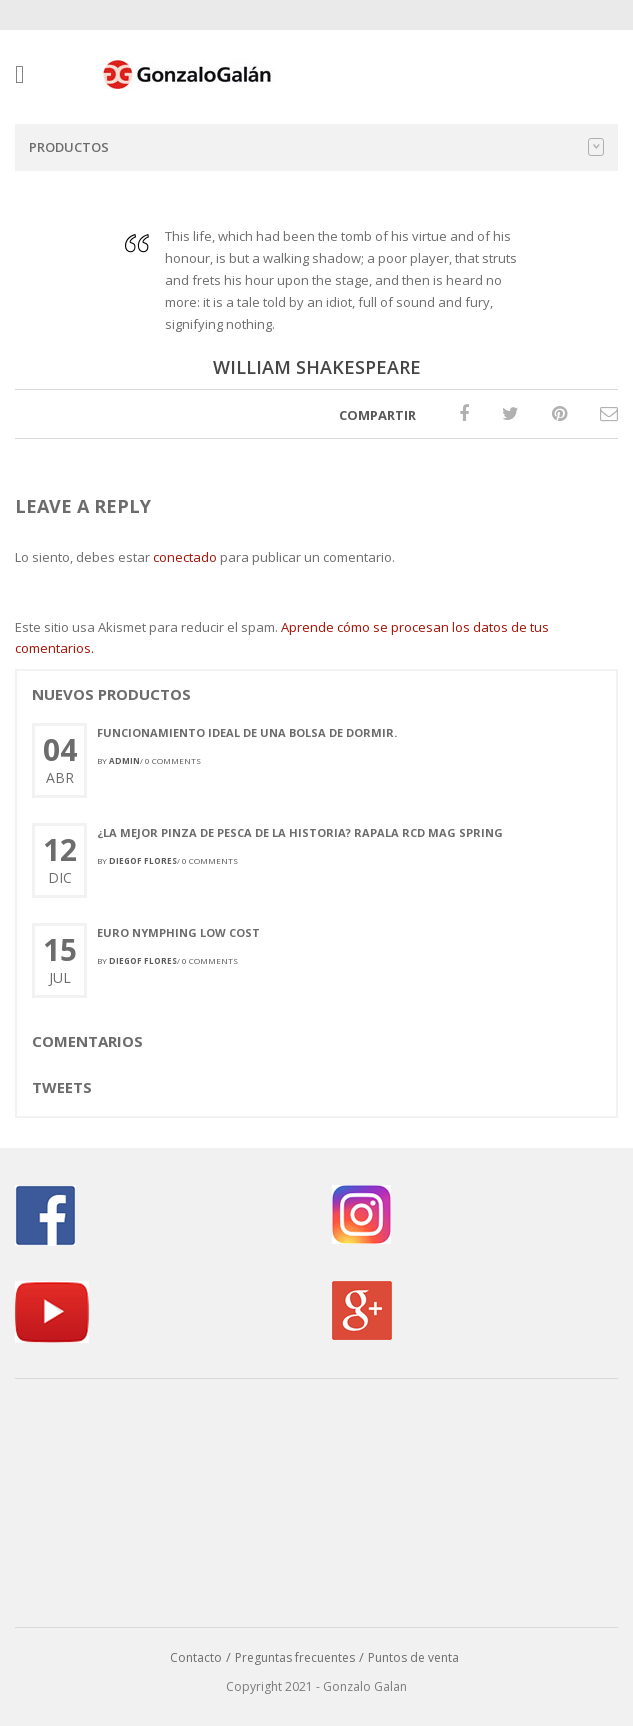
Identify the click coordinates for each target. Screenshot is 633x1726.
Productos (316, 147)
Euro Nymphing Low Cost (178, 932)
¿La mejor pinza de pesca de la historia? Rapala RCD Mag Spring (300, 832)
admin (124, 760)
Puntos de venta (413, 1657)
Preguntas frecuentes (295, 1657)
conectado (185, 557)
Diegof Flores (143, 860)
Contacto (196, 1657)
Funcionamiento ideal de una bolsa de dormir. (247, 732)
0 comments (173, 760)
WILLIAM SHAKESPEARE (317, 367)
